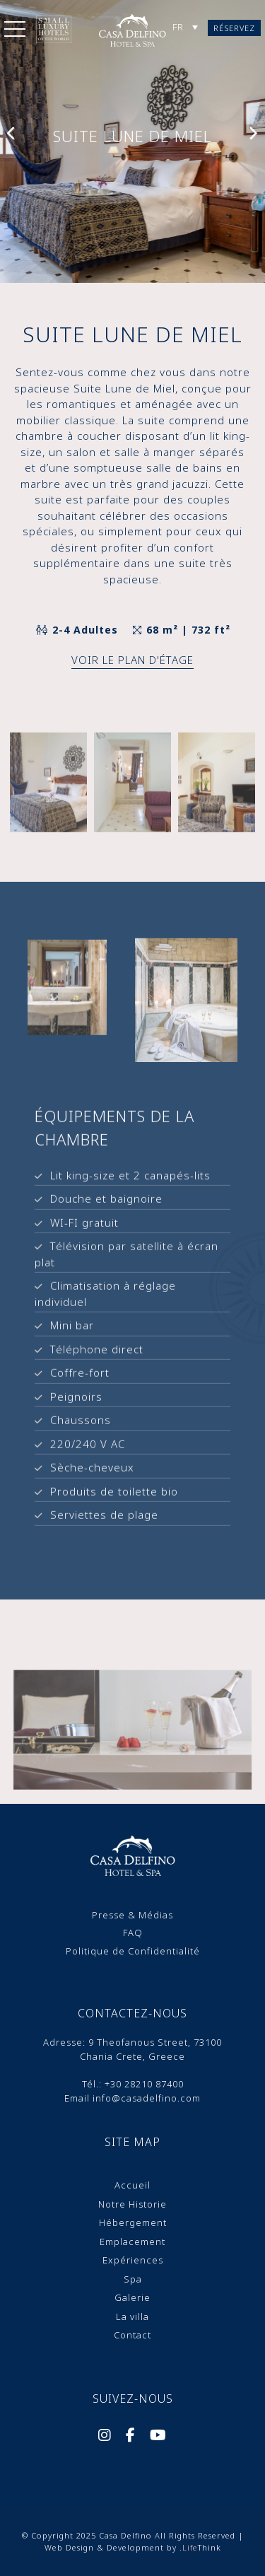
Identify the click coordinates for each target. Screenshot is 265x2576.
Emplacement (132, 2241)
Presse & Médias (132, 1914)
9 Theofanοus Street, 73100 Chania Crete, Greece (151, 2049)
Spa (133, 2279)
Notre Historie (132, 2204)
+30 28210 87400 (144, 2083)
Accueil (132, 2185)
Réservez (234, 28)
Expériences (132, 2260)
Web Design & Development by (133, 2547)
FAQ (133, 1932)
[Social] (105, 2436)
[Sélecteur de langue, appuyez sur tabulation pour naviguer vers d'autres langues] (185, 26)
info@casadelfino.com (147, 2098)
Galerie (132, 2297)
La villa (132, 2316)
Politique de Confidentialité (133, 1951)
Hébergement (133, 2222)
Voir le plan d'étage (132, 660)
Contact (132, 2335)
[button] (14, 31)
